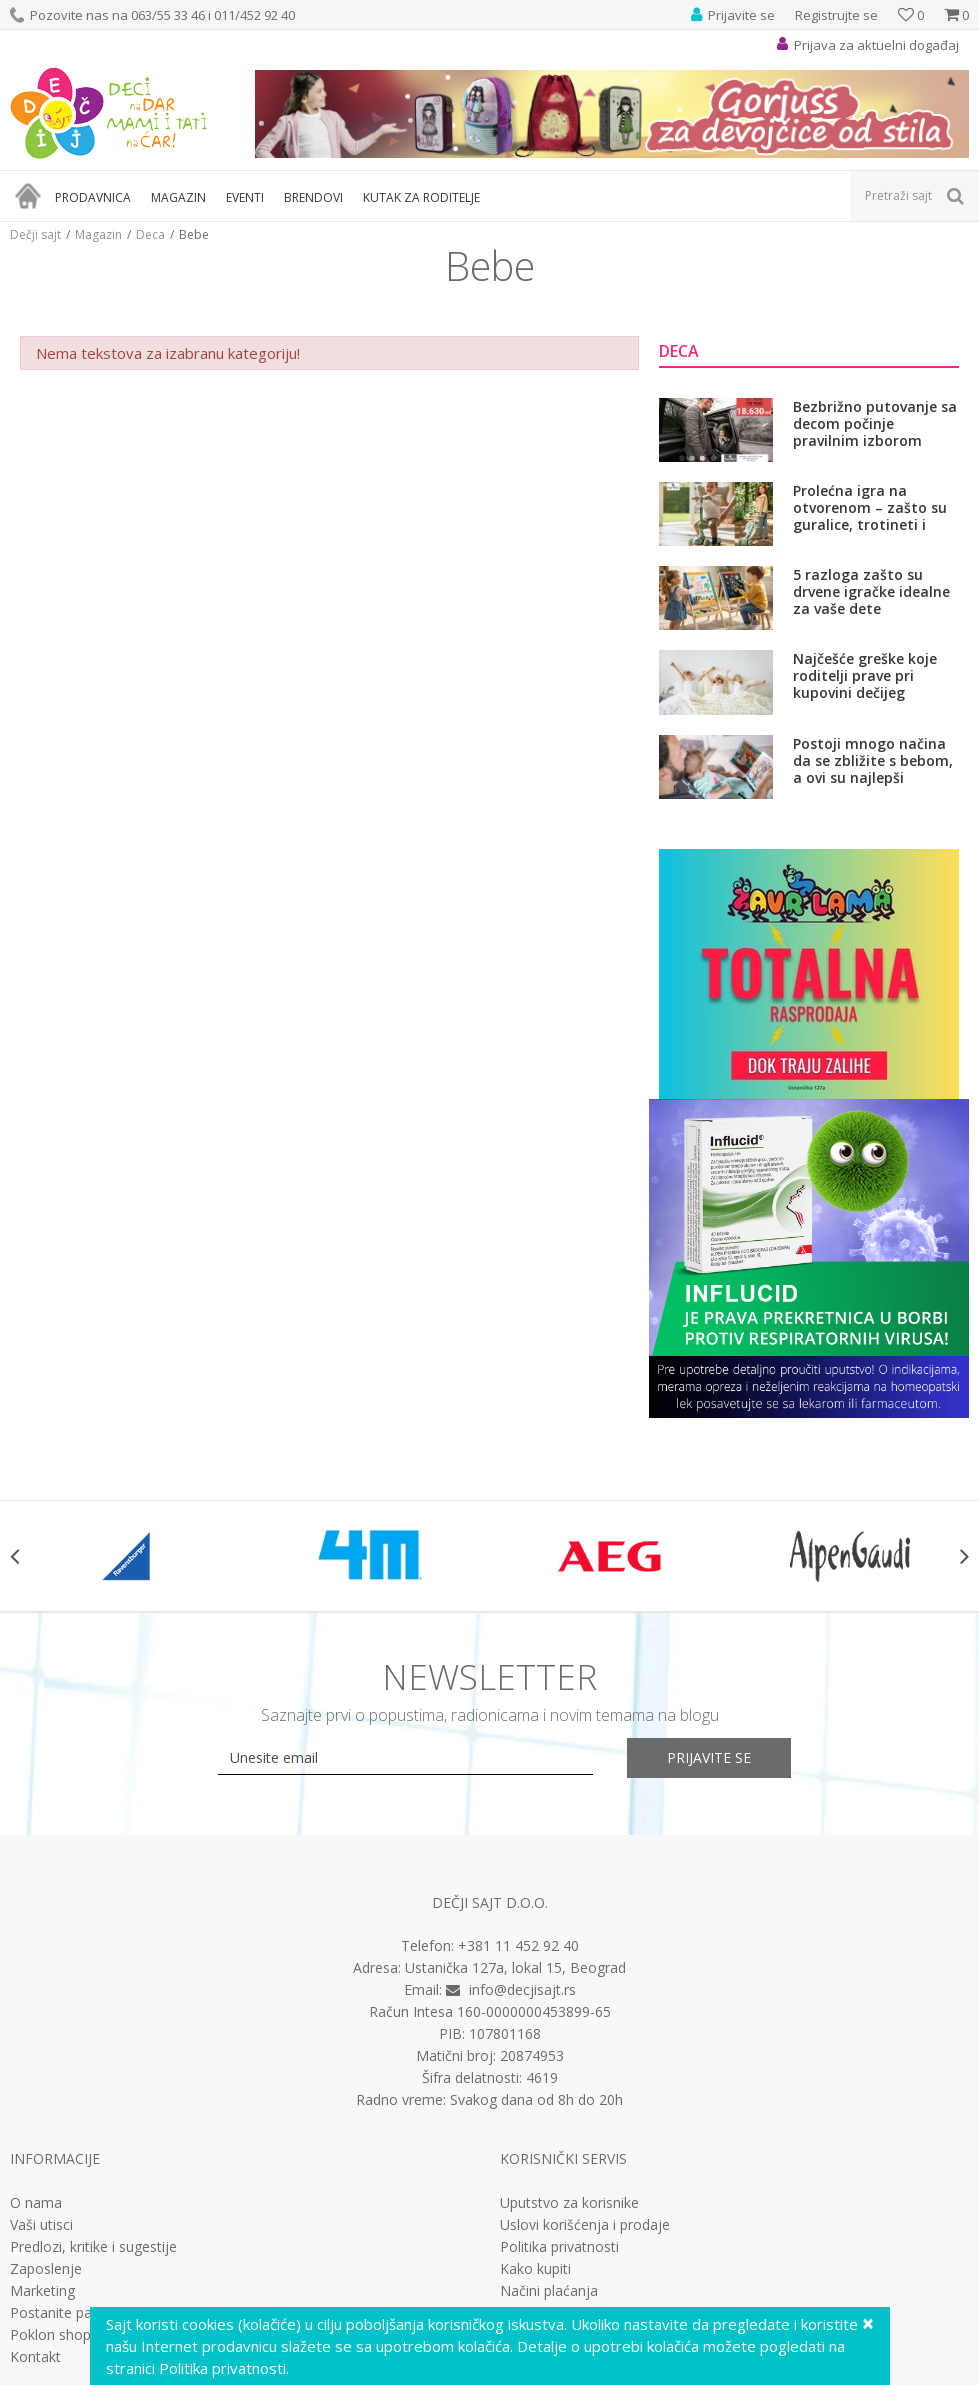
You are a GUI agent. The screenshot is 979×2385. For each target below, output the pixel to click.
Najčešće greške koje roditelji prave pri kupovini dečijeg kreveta (865, 675)
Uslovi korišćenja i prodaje (585, 2225)
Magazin (98, 234)
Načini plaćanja (549, 2291)
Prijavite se (709, 1757)
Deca (150, 234)
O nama (36, 2203)
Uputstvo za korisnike (569, 2203)
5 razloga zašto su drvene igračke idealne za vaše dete (871, 591)
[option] (130, 1556)
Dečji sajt (35, 234)
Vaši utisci (41, 2225)
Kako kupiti (535, 2269)
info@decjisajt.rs (522, 1989)
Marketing (42, 2291)
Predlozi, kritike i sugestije (93, 2247)
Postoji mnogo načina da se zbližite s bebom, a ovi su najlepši (873, 760)
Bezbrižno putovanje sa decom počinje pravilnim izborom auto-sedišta (875, 423)
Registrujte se (836, 15)
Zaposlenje (46, 2269)
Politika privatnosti (559, 2247)
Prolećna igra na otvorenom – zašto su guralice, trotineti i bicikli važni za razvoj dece (870, 507)
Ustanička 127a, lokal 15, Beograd (515, 1967)
